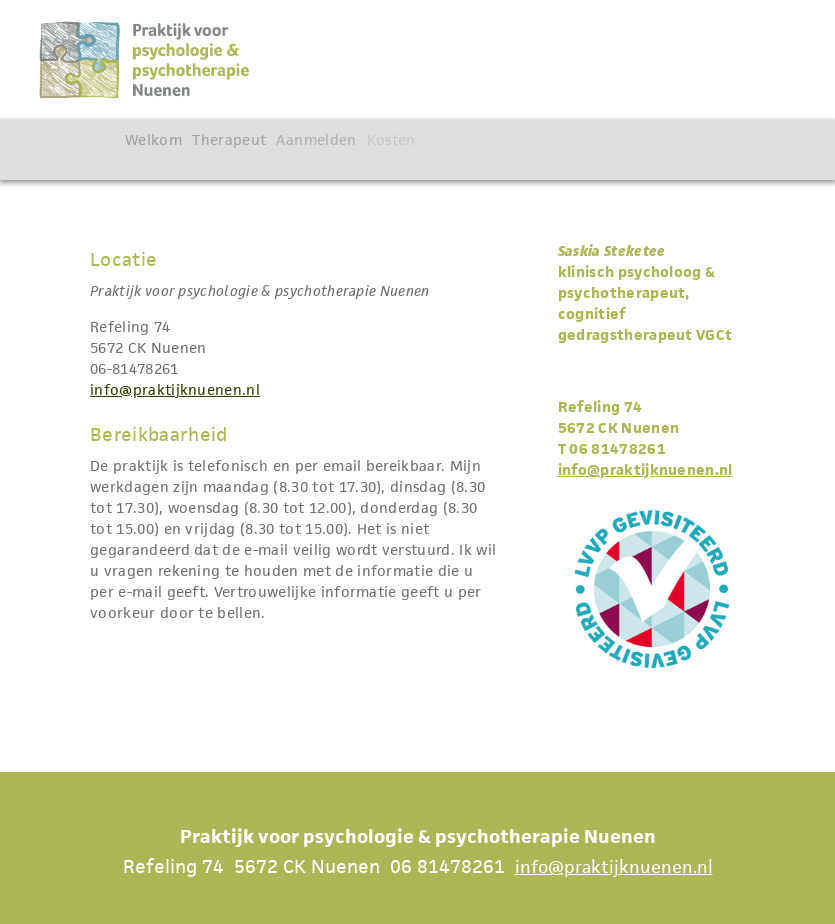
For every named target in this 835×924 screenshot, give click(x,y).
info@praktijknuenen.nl (175, 389)
